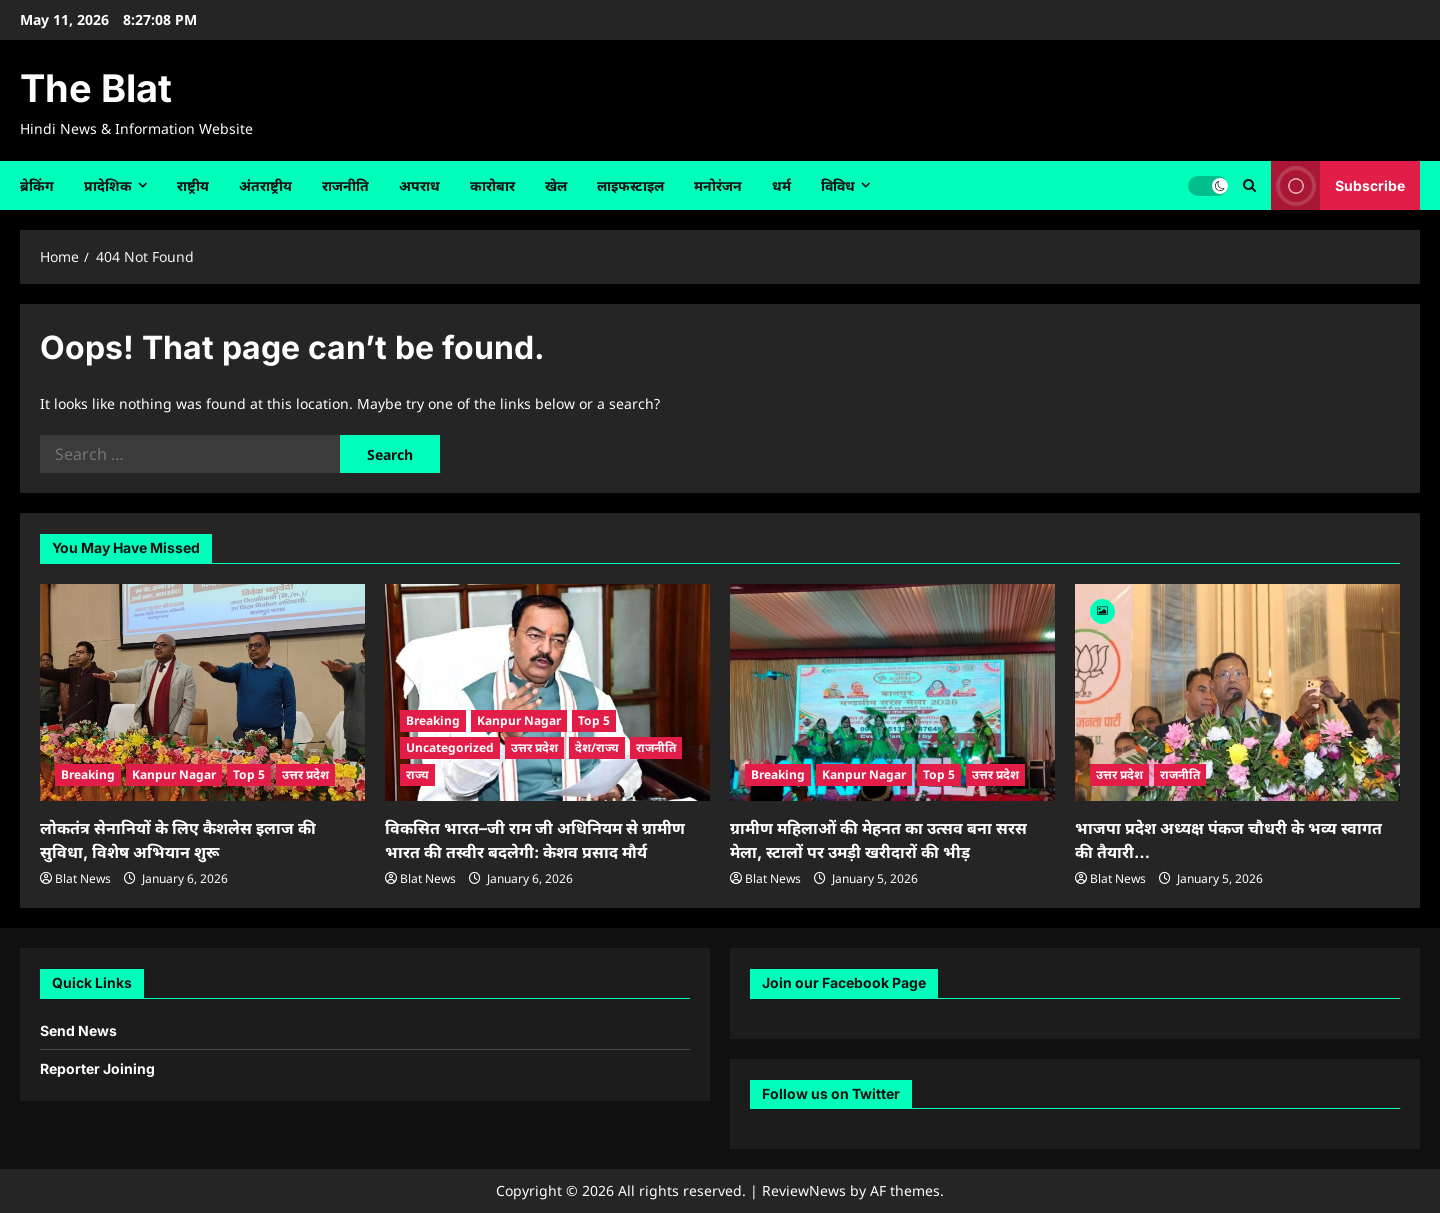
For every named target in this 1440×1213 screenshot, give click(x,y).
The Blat (96, 88)
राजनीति (345, 185)
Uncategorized (450, 747)
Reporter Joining (97, 1068)
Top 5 (249, 774)
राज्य (417, 774)
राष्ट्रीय (193, 185)
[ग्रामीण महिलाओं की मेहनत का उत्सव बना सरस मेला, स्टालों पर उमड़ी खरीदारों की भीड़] (892, 692)
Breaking (88, 774)
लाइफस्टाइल (630, 185)
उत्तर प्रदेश (305, 774)
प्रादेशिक (108, 185)
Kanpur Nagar (174, 774)
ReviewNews (804, 1190)
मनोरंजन (718, 185)
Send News (78, 1030)
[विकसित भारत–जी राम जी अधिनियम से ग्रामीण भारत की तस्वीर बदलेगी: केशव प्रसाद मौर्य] (547, 692)
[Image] (1102, 609)
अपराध (419, 185)
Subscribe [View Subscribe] (1338, 185)
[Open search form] (1249, 185)
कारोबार (492, 185)
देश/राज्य (597, 747)
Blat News (83, 878)
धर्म (781, 185)
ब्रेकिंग (37, 185)
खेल (556, 185)
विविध (838, 185)
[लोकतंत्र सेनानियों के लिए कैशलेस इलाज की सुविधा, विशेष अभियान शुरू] (202, 692)
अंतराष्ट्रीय (265, 185)
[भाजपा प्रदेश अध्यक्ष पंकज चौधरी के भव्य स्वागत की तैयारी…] (1237, 692)
